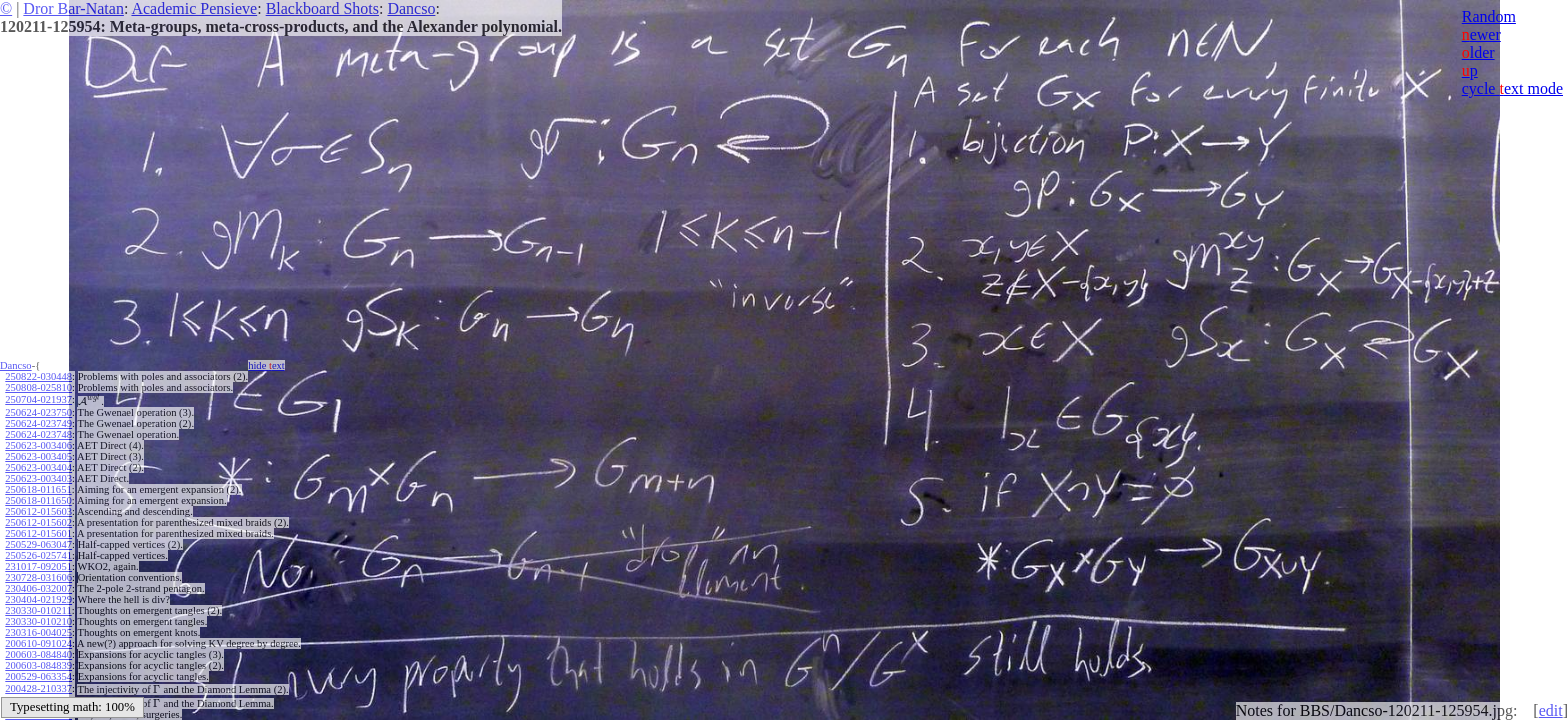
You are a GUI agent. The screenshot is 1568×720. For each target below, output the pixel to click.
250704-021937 (38, 399)
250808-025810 (38, 387)
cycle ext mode (1512, 88)
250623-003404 (38, 467)
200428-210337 (38, 688)
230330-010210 (38, 621)
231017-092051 (38, 566)
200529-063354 (38, 676)
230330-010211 (38, 610)
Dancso (411, 8)
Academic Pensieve (194, 8)
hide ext (266, 365)
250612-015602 (38, 522)
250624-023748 (38, 434)
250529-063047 (38, 544)
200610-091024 (38, 643)
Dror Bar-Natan (73, 8)
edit (1551, 710)
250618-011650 (38, 500)
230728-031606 (38, 577)
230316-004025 (38, 632)
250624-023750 (38, 412)
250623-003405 (38, 456)
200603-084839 (38, 665)
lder (1478, 52)
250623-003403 (38, 478)
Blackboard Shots (322, 8)
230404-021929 (38, 599)
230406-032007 (38, 588)
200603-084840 (38, 654)
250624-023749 (38, 423)
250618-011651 (38, 489)
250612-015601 (38, 533)
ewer (1481, 34)
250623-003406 (38, 445)
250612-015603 (38, 511)
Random (1489, 16)
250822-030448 (38, 376)
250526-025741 (38, 555)
